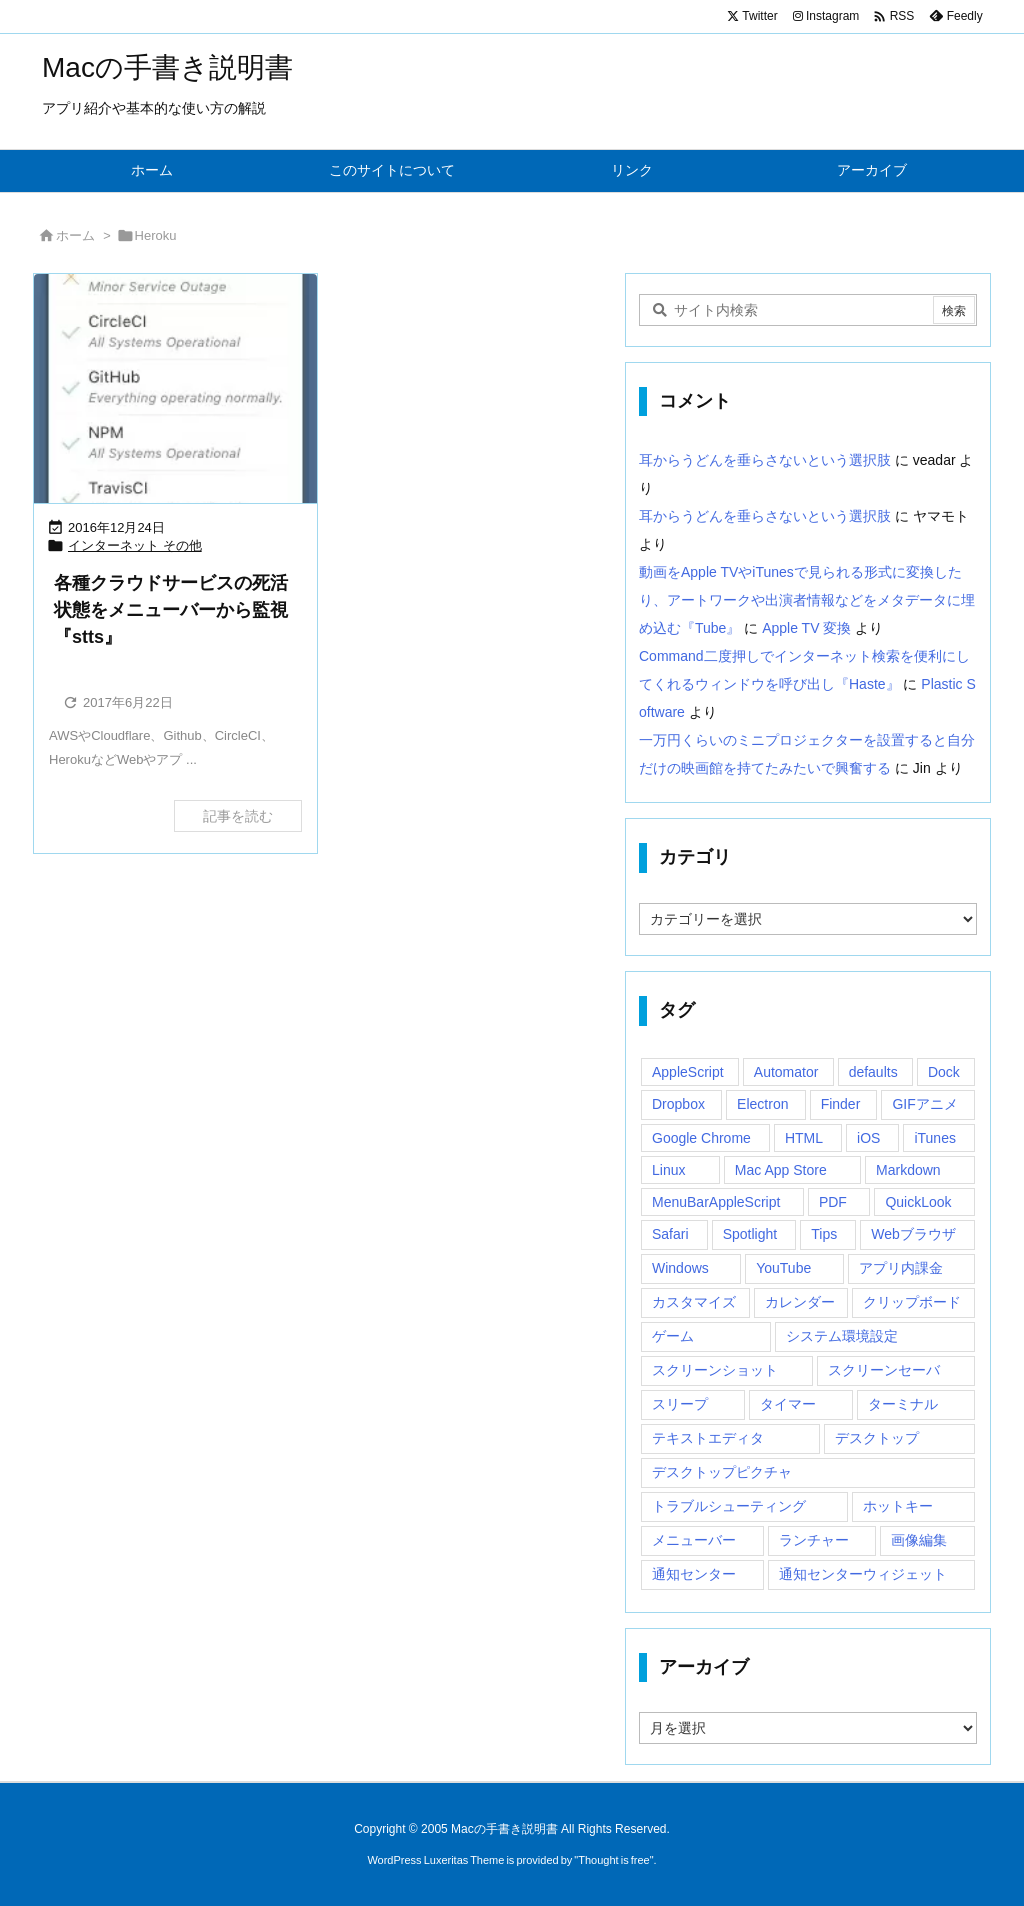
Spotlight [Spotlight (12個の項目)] (750, 1234)
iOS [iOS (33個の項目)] (868, 1138)
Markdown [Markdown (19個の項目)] (908, 1170)
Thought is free (613, 1860)
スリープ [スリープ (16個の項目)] (680, 1404)
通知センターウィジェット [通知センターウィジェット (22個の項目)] (863, 1574)
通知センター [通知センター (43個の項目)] (694, 1574)
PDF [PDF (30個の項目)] (833, 1202)
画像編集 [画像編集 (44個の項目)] (919, 1540)
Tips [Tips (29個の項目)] (824, 1234)
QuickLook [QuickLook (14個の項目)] (918, 1202)
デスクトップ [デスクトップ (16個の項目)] (877, 1438)
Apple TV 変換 (806, 628)
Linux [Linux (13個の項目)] (668, 1170)
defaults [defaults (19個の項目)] (873, 1072)
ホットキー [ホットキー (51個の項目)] (898, 1506)
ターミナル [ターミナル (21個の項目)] (903, 1404)
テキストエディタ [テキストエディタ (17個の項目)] (708, 1438)
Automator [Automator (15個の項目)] (786, 1072)
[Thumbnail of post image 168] (175, 393)
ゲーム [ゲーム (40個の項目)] (673, 1336)
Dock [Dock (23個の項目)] (944, 1072)
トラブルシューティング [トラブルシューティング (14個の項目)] (729, 1506)
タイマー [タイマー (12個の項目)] (788, 1404)
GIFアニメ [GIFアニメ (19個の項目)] (924, 1104)
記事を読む (238, 816)
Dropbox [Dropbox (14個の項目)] (678, 1104)
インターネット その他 (135, 545)
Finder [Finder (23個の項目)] (841, 1104)
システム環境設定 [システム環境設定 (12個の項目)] (842, 1336)
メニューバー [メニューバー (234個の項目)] (694, 1540)
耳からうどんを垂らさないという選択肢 (765, 460)
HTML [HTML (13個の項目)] (804, 1138)
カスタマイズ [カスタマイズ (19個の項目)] (694, 1302)
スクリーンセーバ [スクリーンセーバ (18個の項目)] (884, 1370)
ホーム (75, 235)
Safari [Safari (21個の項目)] (670, 1234)
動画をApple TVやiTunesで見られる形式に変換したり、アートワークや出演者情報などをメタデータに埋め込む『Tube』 (807, 600)
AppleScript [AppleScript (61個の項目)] (688, 1072)
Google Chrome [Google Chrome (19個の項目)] (701, 1138)
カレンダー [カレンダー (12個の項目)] (800, 1302)
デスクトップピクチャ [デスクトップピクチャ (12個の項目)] (722, 1472)
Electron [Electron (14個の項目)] (762, 1104)
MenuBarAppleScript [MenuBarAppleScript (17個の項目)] (716, 1202)
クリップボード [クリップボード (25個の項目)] (912, 1302)
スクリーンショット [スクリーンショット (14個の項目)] (715, 1370)
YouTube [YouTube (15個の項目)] (783, 1268)
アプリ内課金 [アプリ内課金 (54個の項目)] (901, 1268)
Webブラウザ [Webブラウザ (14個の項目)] (913, 1234)
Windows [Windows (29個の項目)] (680, 1268)
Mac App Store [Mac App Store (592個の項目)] (781, 1170)
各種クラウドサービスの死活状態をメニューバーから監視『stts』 (171, 610)
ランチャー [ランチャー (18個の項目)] (814, 1540)
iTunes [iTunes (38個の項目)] (935, 1138)
